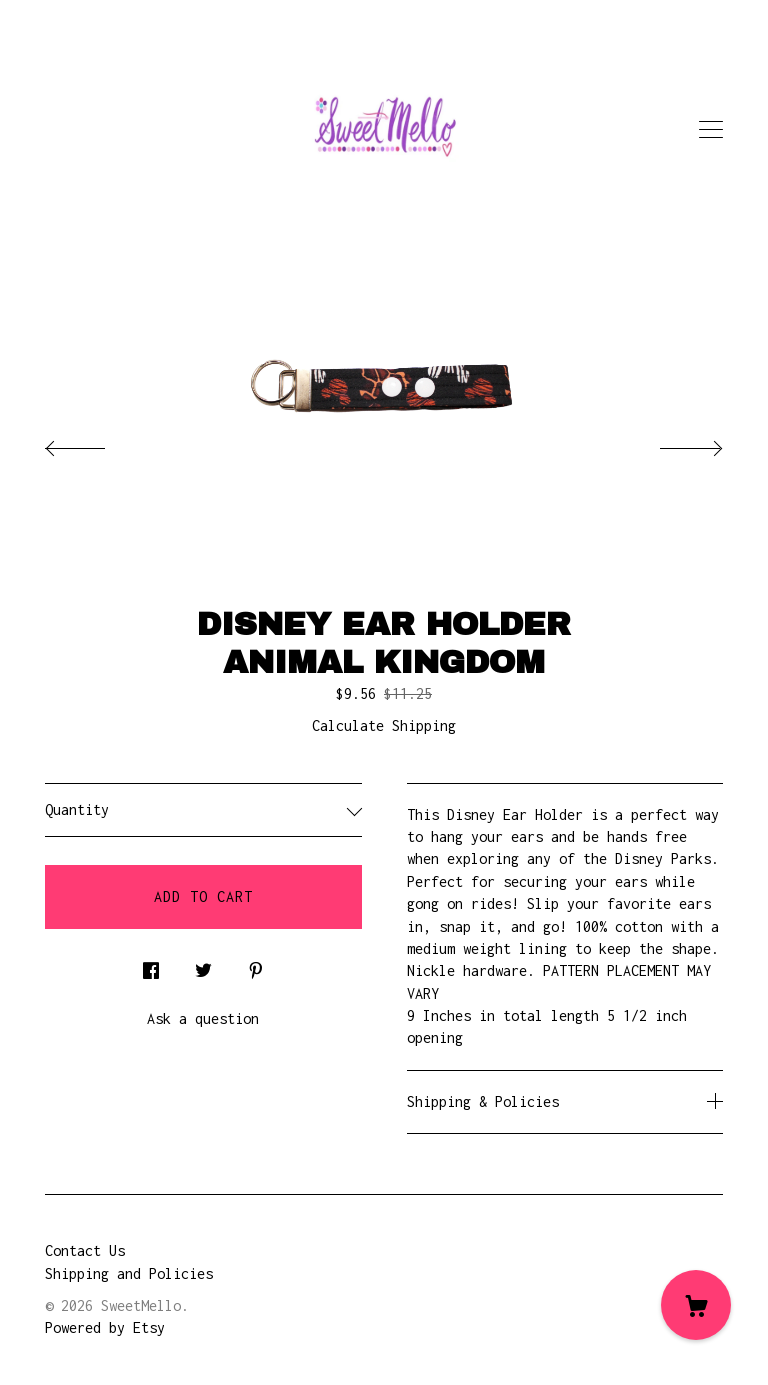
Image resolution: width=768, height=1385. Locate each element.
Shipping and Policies (129, 1273)
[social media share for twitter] (203, 965)
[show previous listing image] (95, 443)
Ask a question (203, 1018)
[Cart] (696, 1305)
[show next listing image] (673, 443)
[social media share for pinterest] (256, 965)
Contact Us (85, 1250)
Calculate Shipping (384, 725)
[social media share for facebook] (151, 965)
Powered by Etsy (105, 1327)
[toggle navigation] (711, 130)
